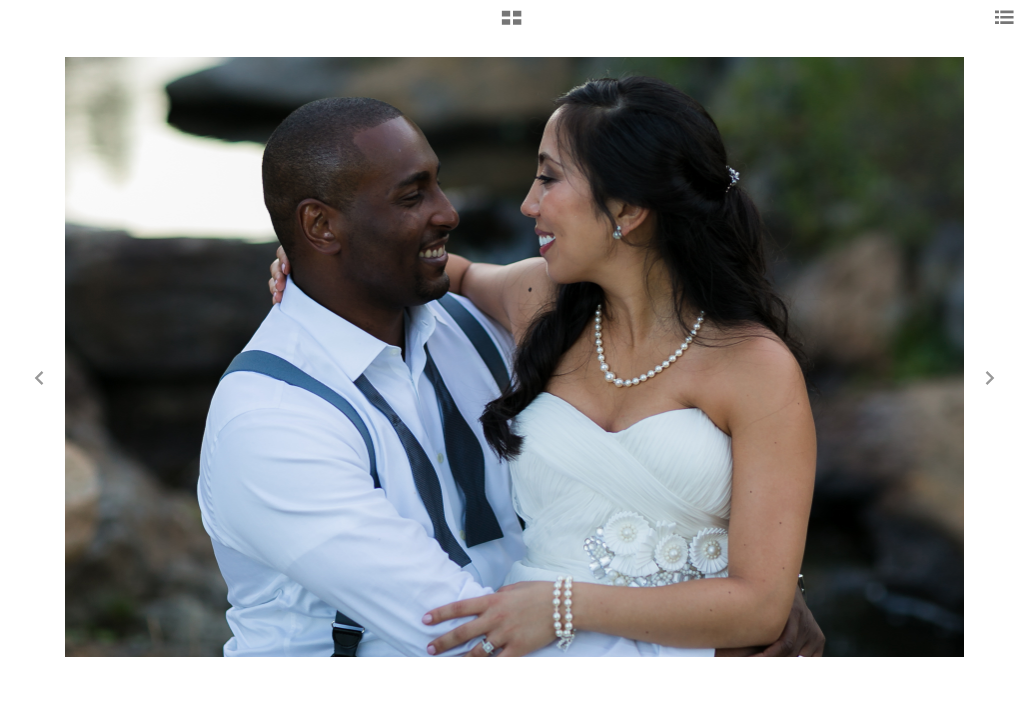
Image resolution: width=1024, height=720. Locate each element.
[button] (511, 25)
